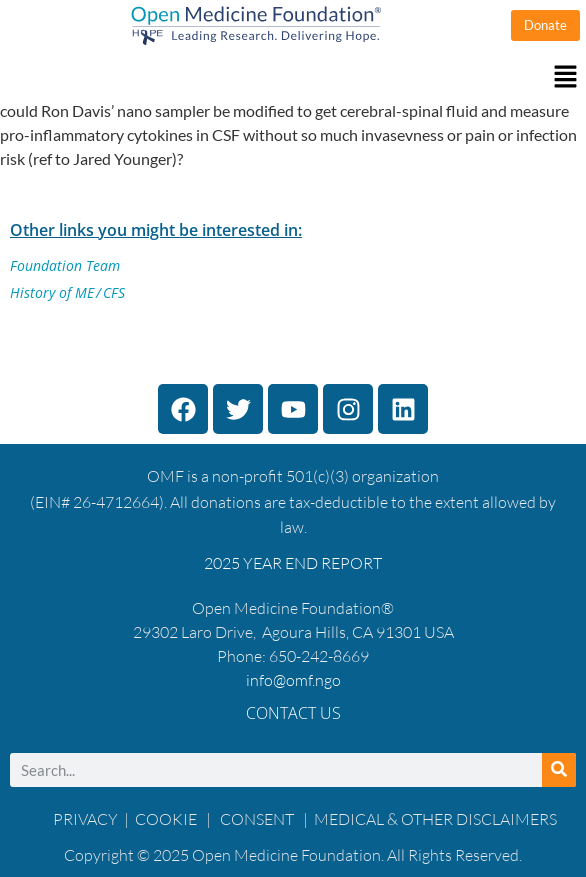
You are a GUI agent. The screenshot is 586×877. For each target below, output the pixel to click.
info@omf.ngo (293, 680)
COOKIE (167, 819)
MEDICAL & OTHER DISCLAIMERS (435, 819)
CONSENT (257, 819)
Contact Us (293, 713)
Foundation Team (65, 265)
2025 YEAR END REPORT (293, 563)
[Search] (559, 770)
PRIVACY (85, 819)
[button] (293, 77)
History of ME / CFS (67, 292)
